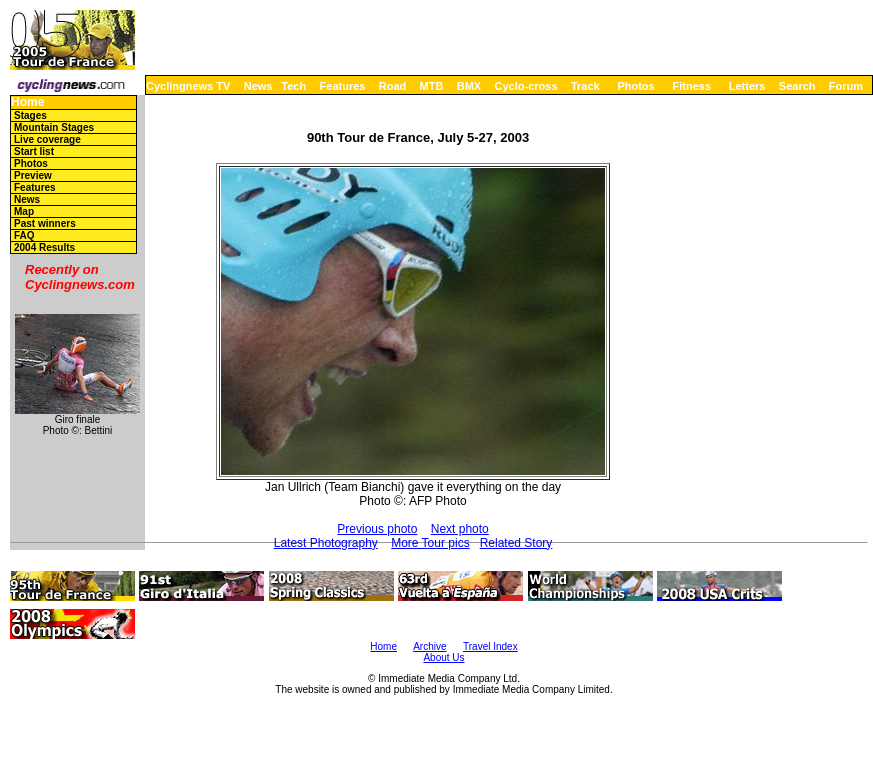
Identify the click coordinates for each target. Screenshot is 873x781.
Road (393, 86)
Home (27, 102)
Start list (34, 151)
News (258, 86)
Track (585, 86)
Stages (30, 115)
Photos (635, 86)
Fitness (691, 86)
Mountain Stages (54, 127)
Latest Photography (326, 543)
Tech (293, 86)
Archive (429, 646)
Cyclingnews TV (188, 86)
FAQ (24, 235)
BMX (469, 86)
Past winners (45, 223)
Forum (846, 86)
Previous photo (377, 529)
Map (24, 211)
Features (343, 86)
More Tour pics (430, 543)
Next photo (460, 529)
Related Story (516, 543)
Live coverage (47, 139)
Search (797, 86)
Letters (747, 86)
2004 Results (44, 247)
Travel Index (490, 646)
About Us (443, 657)
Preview (33, 175)
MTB (432, 86)
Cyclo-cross (526, 86)
